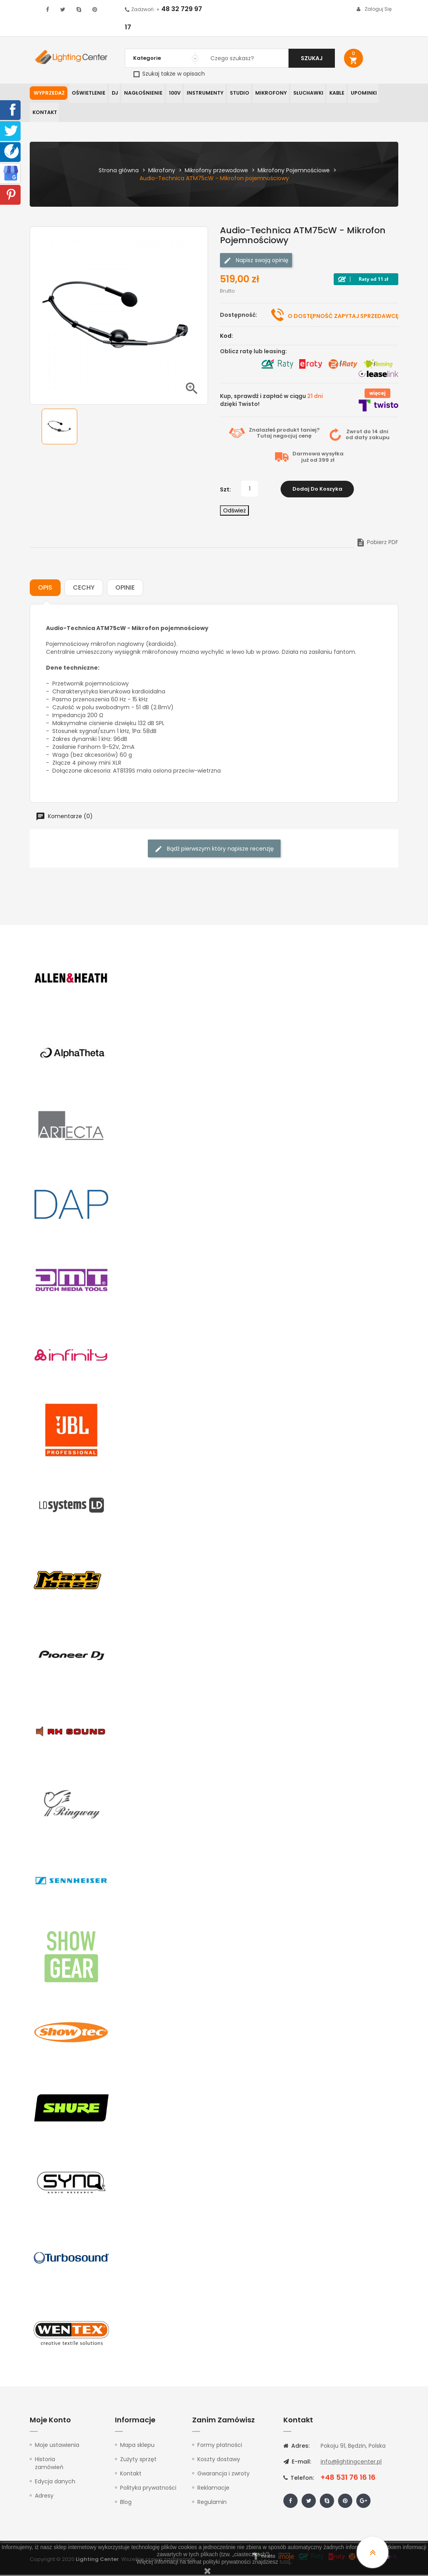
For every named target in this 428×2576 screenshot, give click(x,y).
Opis (45, 588)
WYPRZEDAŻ (49, 93)
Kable (330, 93)
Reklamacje (213, 2489)
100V (172, 93)
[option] (59, 428)
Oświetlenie (88, 93)
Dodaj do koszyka (317, 490)
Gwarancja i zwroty (223, 2475)
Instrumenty (201, 93)
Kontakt (44, 113)
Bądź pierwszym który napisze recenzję (214, 850)
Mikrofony (266, 93)
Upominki (356, 93)
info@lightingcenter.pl (351, 2463)
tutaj (285, 2562)
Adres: (296, 2447)
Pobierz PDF (377, 543)
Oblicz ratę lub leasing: (253, 352)
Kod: (226, 337)
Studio (235, 93)
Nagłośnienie (141, 93)
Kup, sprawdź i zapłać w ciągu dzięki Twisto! (271, 401)
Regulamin (212, 2503)
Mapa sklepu (137, 2446)
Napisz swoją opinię (256, 261)
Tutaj (264, 437)
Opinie (125, 588)
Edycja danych (55, 2483)
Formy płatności (219, 2446)
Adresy (44, 2497)
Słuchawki (302, 93)
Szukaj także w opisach (169, 74)
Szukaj (312, 58)
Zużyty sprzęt (138, 2460)
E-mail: (297, 2463)
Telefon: (298, 2479)
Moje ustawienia (57, 2446)
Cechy (84, 588)
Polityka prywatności (148, 2489)
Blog (126, 2503)
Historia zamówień (49, 2464)
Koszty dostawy (218, 2460)
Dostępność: (238, 316)
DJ (113, 93)
